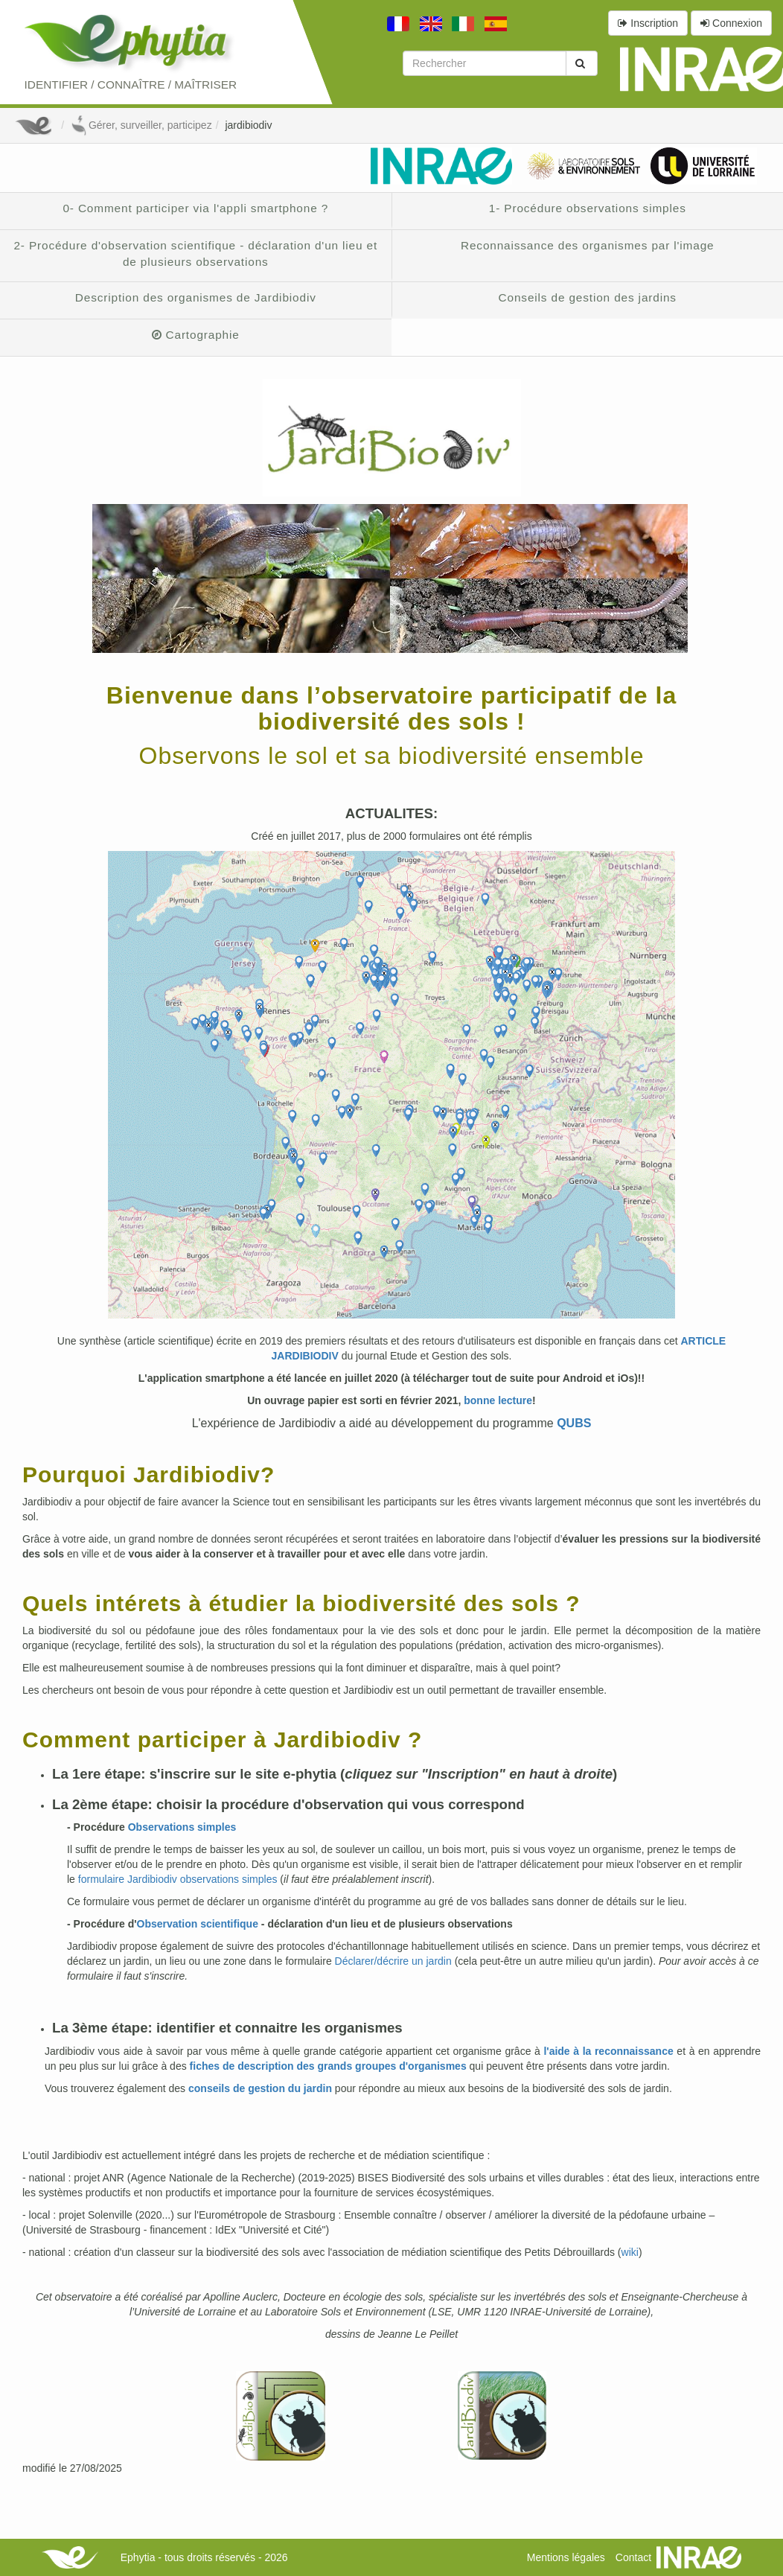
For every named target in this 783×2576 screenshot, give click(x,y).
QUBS (574, 1423)
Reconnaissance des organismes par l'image (588, 245)
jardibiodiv (248, 125)
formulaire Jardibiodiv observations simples (178, 1879)
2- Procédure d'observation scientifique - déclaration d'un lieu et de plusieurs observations (195, 253)
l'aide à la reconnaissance (608, 2051)
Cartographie (196, 334)
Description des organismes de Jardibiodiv (195, 297)
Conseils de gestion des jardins (588, 297)
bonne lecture (498, 1400)
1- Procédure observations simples (587, 208)
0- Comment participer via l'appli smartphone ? (195, 208)
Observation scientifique (197, 1924)
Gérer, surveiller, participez (141, 125)
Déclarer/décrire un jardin (393, 1961)
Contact (633, 2557)
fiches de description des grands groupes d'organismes (328, 2066)
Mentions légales (566, 2557)
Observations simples (182, 1827)
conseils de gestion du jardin (260, 2088)
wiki (630, 2252)
